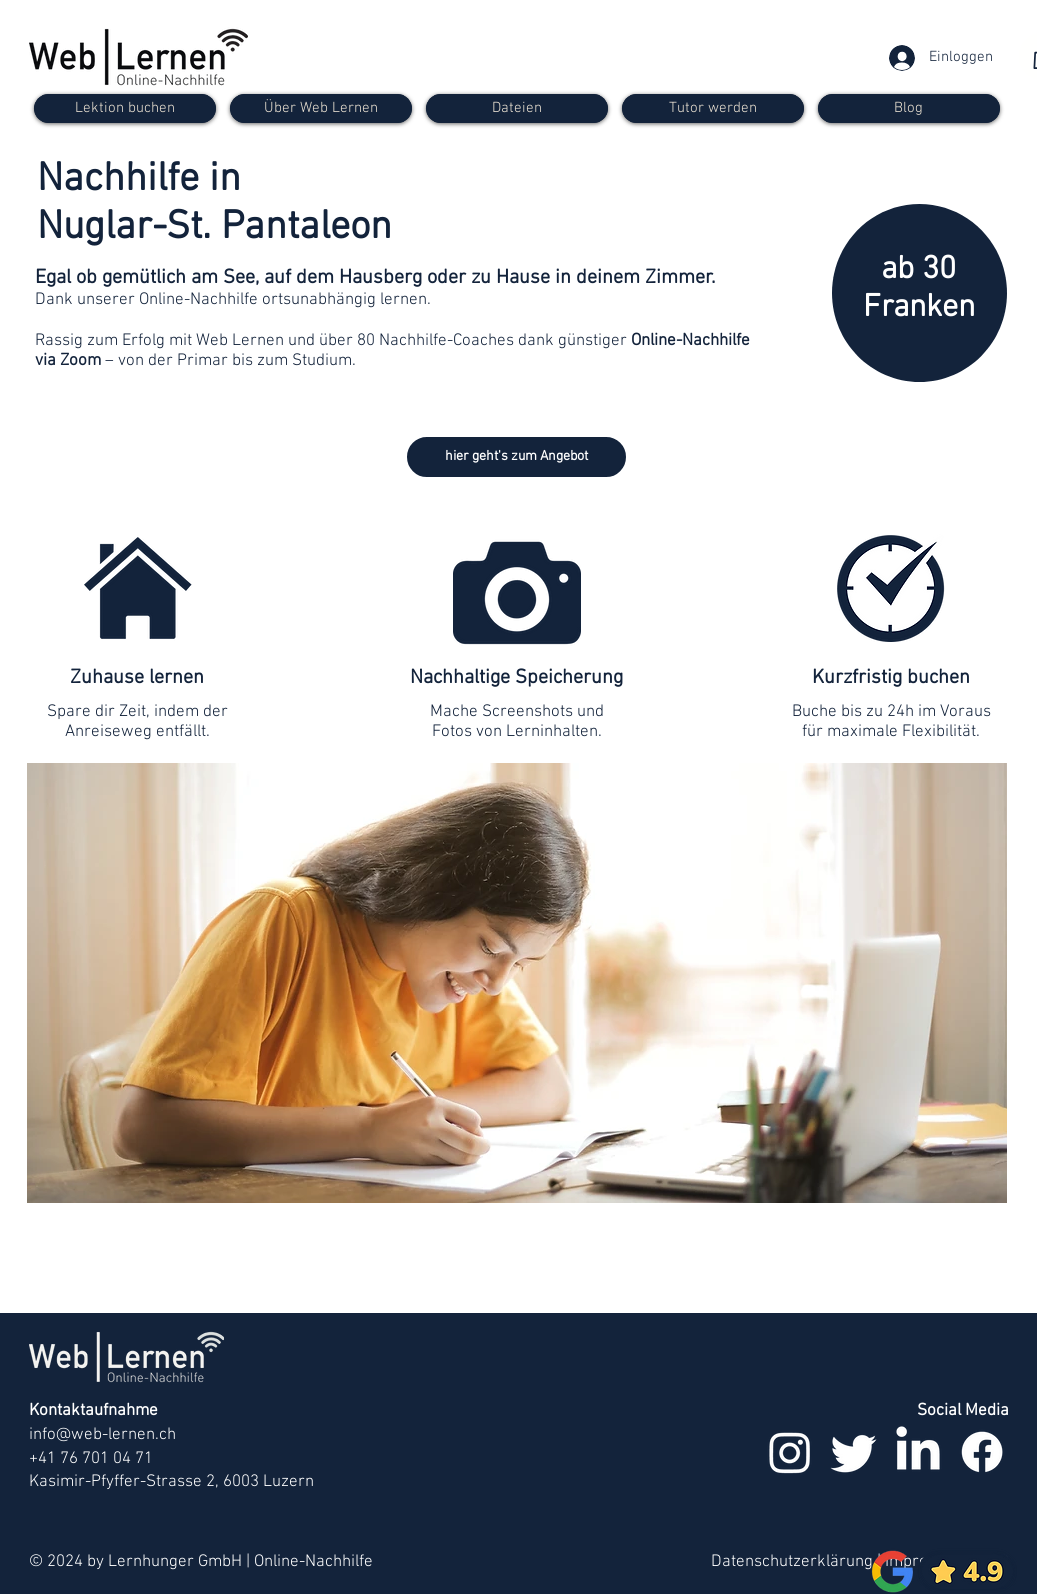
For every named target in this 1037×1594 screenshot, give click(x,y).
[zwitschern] (854, 1452)
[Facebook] (982, 1452)
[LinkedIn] (918, 1452)
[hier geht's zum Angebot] (516, 457)
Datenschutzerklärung (792, 1562)
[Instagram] (790, 1452)
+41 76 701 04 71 (91, 1459)
